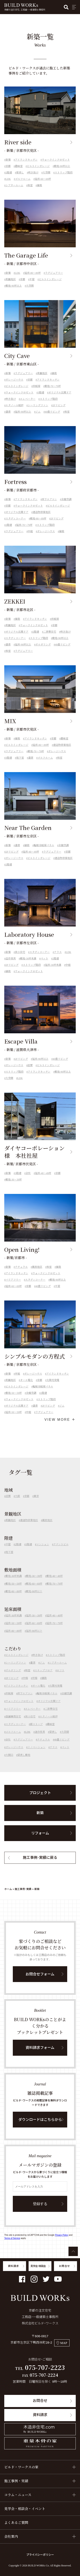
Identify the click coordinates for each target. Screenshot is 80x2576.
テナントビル (60, 1550)
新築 (8, 159)
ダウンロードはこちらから (40, 2126)
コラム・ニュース (17, 2494)
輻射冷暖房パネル (44, 851)
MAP (62, 2343)
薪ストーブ (36, 1730)
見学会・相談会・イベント (24, 2508)
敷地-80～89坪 (38, 524)
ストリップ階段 (64, 172)
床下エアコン (49, 505)
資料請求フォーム (40, 2054)
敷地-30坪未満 (28, 964)
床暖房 (36, 392)
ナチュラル (21, 1273)
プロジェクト (40, 1799)
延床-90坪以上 (23, 417)
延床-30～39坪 (34, 1621)
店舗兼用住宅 (13, 1722)
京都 (8, 166)
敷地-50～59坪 (14, 1399)
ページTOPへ (73, 2251)
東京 (36, 1502)
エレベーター (27, 405)
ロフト (60, 1676)
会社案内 (11, 2536)
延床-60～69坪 (43, 178)
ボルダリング (43, 650)
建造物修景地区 (42, 518)
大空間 (46, 172)
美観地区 (11, 285)
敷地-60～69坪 (34, 1590)
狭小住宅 (20, 958)
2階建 (9, 172)
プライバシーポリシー (40, 2554)
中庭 (30, 537)
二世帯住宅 (49, 637)
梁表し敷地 (23, 1761)
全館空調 (66, 505)
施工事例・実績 (23, 1889)
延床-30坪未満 (53, 971)
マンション (42, 1550)
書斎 (8, 417)
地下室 (20, 763)
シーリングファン (38, 411)
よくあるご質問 (16, 2522)
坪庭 (17, 1380)
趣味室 (19, 166)
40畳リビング (52, 417)
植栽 (39, 185)
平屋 (32, 285)
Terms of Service (12, 2238)
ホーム (8, 1889)
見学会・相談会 (38, 2266)
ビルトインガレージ (38, 166)
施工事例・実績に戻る (40, 1864)
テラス (58, 958)
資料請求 (40, 2415)
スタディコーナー (16, 524)
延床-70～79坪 (24, 531)
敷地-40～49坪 (55, 1582)
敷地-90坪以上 (62, 166)
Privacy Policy (61, 2235)
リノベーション (36, 1753)
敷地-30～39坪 (14, 1185)
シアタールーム (14, 185)
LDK (8, 178)
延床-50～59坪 (14, 1418)
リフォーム (40, 1839)
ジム (38, 417)
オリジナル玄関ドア (59, 398)
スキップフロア (43, 1676)
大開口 (9, 1761)
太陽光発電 (53, 1386)
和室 (30, 185)
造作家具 (11, 964)
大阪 (17, 1502)
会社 (28, 1179)
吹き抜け (33, 172)
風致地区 (37, 1273)
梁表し (20, 172)
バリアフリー (13, 1286)
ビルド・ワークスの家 (21, 2467)
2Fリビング (58, 411)
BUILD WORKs (21, 5)
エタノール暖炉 (14, 411)
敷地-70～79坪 (53, 392)
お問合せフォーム (40, 1980)
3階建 (41, 398)
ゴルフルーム (23, 178)
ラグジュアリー (54, 279)
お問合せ (40, 2401)
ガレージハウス (14, 385)
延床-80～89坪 (33, 279)
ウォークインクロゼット (56, 159)
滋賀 (30, 1071)
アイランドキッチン (26, 159)
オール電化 (26, 1386)
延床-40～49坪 (31, 857)
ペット (44, 964)
